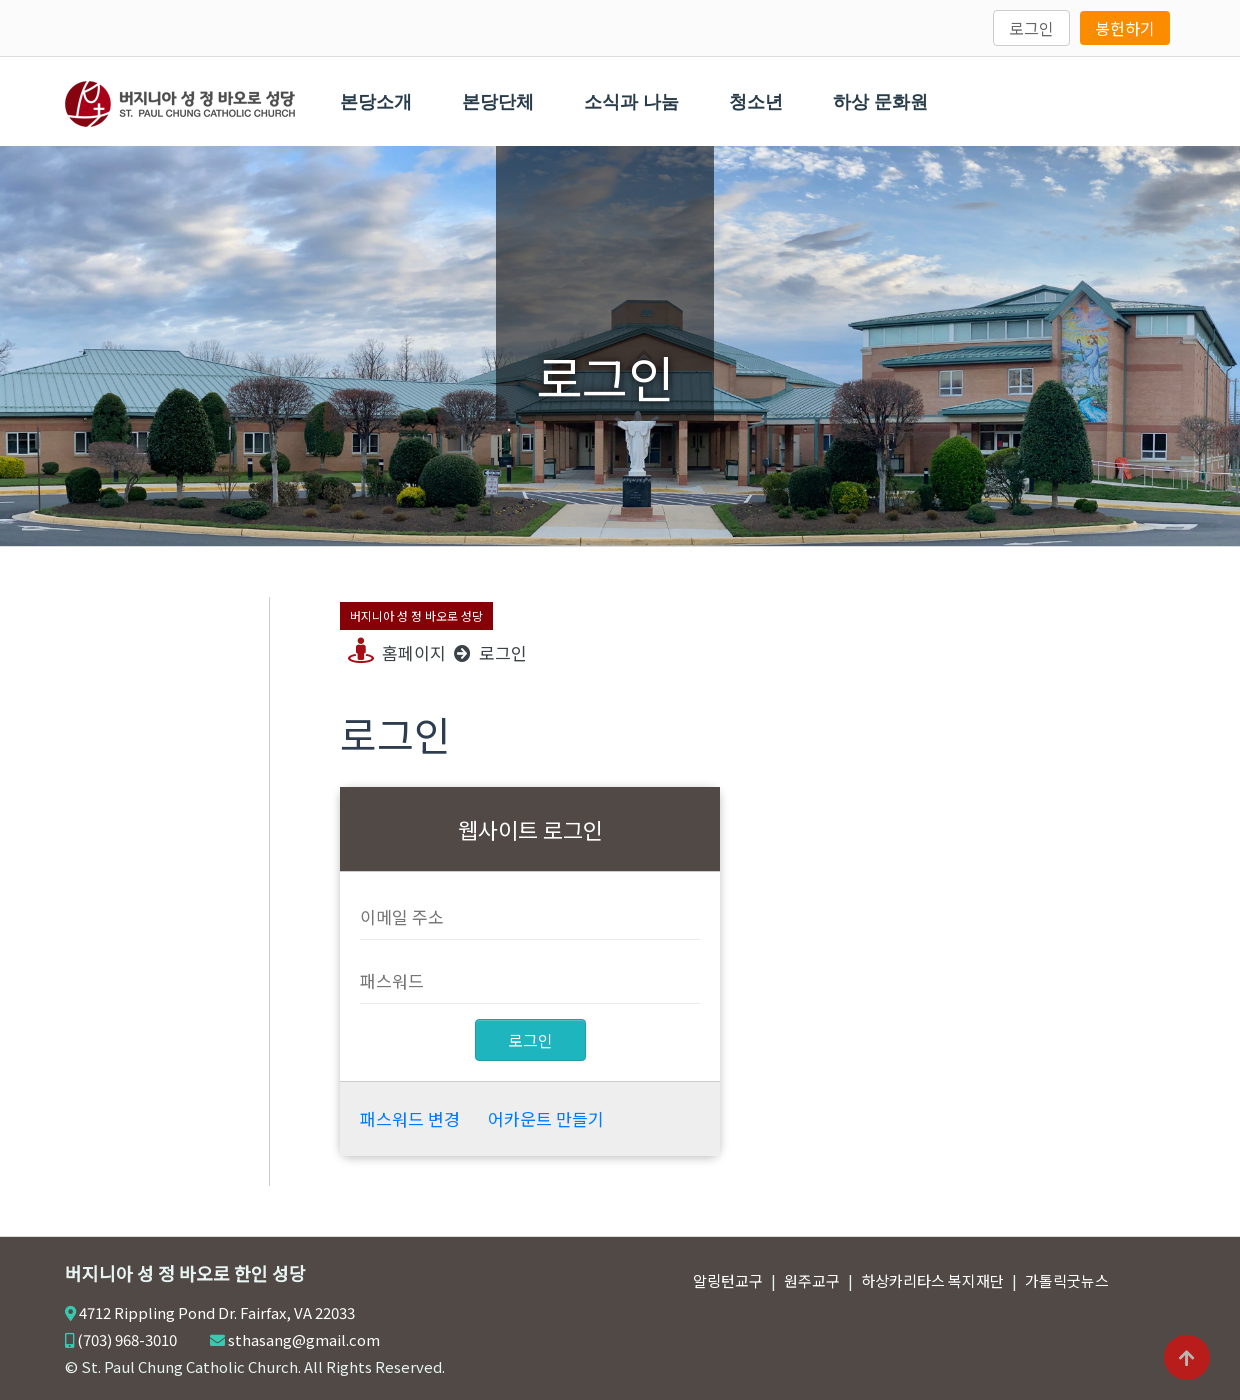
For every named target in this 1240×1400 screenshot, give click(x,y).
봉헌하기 (1125, 28)
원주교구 (812, 1280)
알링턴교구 (728, 1280)
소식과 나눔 (631, 102)
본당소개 (376, 102)
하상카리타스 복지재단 (932, 1280)
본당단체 (498, 102)
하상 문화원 (880, 102)
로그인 (1031, 28)
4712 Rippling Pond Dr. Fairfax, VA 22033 (217, 1312)
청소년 (756, 102)
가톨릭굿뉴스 (1067, 1280)
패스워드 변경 (410, 1118)
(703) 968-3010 (127, 1339)
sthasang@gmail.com (304, 1339)
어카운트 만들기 (546, 1118)
